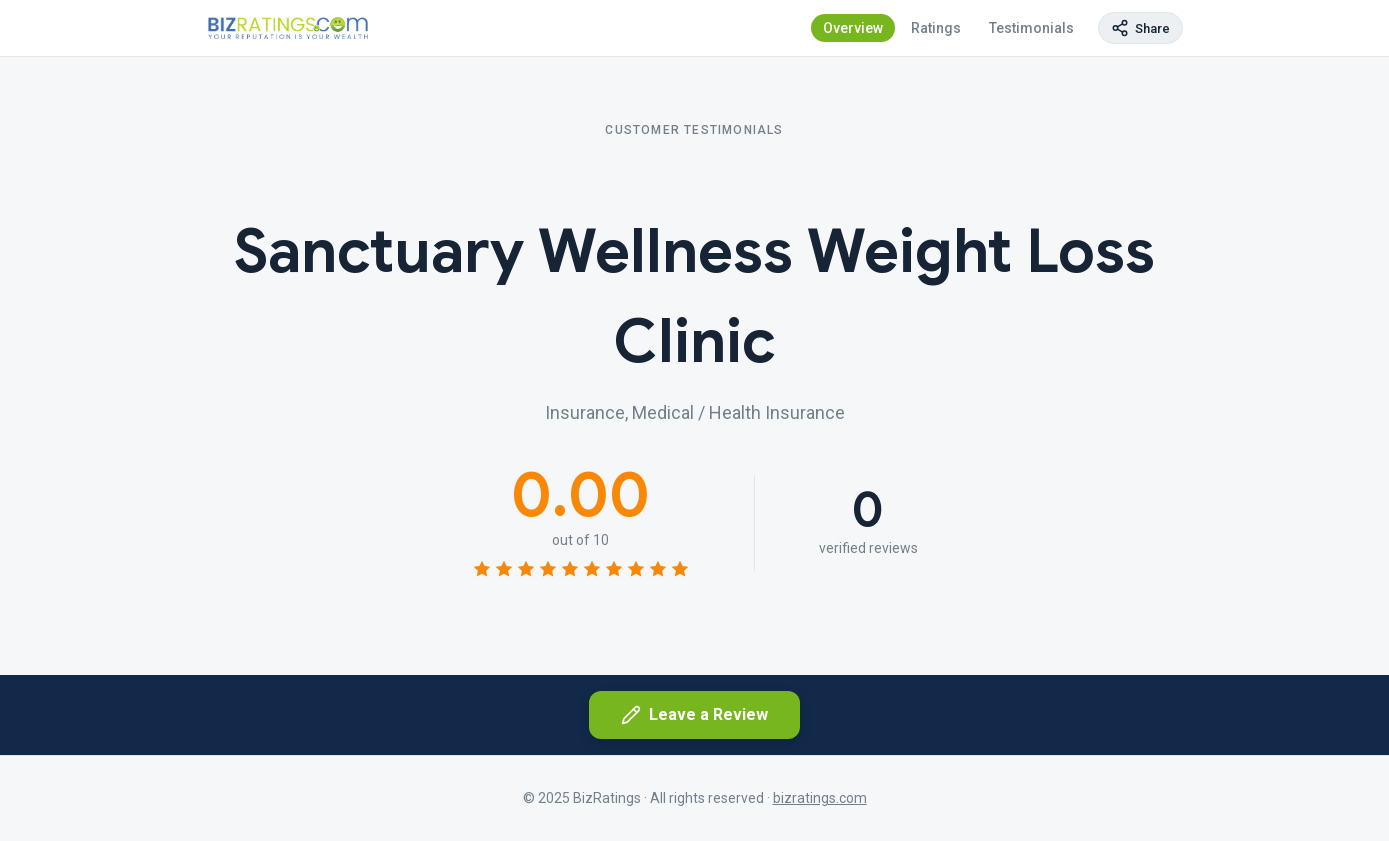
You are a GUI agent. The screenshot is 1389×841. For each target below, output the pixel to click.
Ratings (936, 28)
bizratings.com (820, 798)
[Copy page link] (1140, 28)
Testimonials (1031, 28)
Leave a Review (694, 715)
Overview (853, 28)
